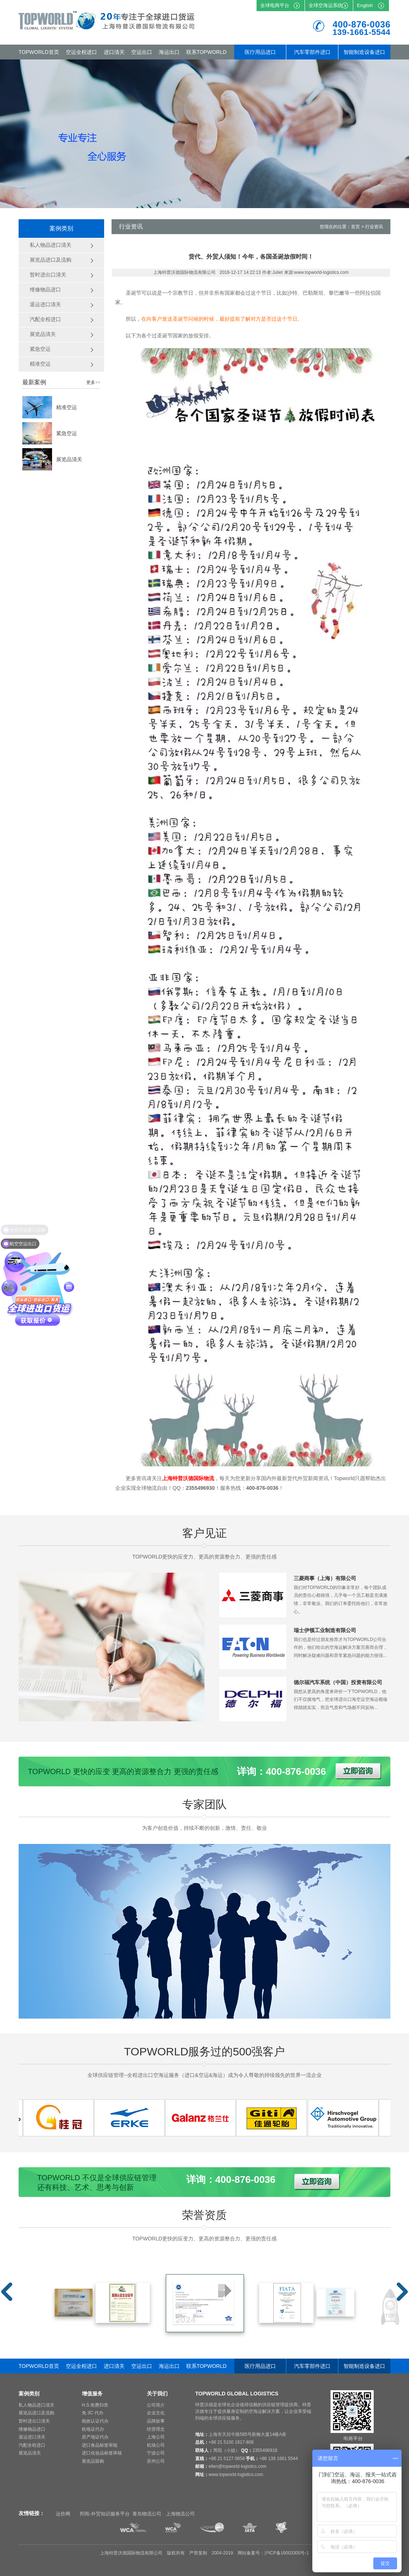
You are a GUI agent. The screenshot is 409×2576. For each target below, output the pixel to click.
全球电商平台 (274, 5)
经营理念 (156, 2429)
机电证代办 (93, 2429)
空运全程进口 (81, 52)
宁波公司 (156, 2453)
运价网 (63, 2514)
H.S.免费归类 (95, 2405)
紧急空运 (66, 433)
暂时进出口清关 (34, 2421)
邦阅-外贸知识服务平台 (104, 2514)
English (365, 5)
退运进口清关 (32, 2437)
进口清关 (114, 52)
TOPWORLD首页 (39, 52)
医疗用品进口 (260, 52)
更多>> (93, 382)
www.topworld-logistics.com (236, 2474)
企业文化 (156, 2412)
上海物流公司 (180, 2514)
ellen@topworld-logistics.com (238, 2466)
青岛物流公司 (146, 2514)
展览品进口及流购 (36, 2412)
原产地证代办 (95, 2437)
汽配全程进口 (32, 2445)
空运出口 (141, 52)
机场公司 (156, 2445)
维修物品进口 (32, 2429)
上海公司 (156, 2437)
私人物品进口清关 (36, 2405)
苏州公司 (156, 2461)
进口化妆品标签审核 (102, 2453)
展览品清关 (69, 459)
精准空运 (66, 407)
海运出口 (169, 52)
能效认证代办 (95, 2421)
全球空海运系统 (325, 5)
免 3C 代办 (92, 2412)
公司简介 (156, 2405)
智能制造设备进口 (364, 52)
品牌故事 (156, 2421)
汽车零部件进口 (312, 52)
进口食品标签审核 (99, 2445)
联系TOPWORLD (206, 52)
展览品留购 (93, 2461)
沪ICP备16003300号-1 (286, 2553)
